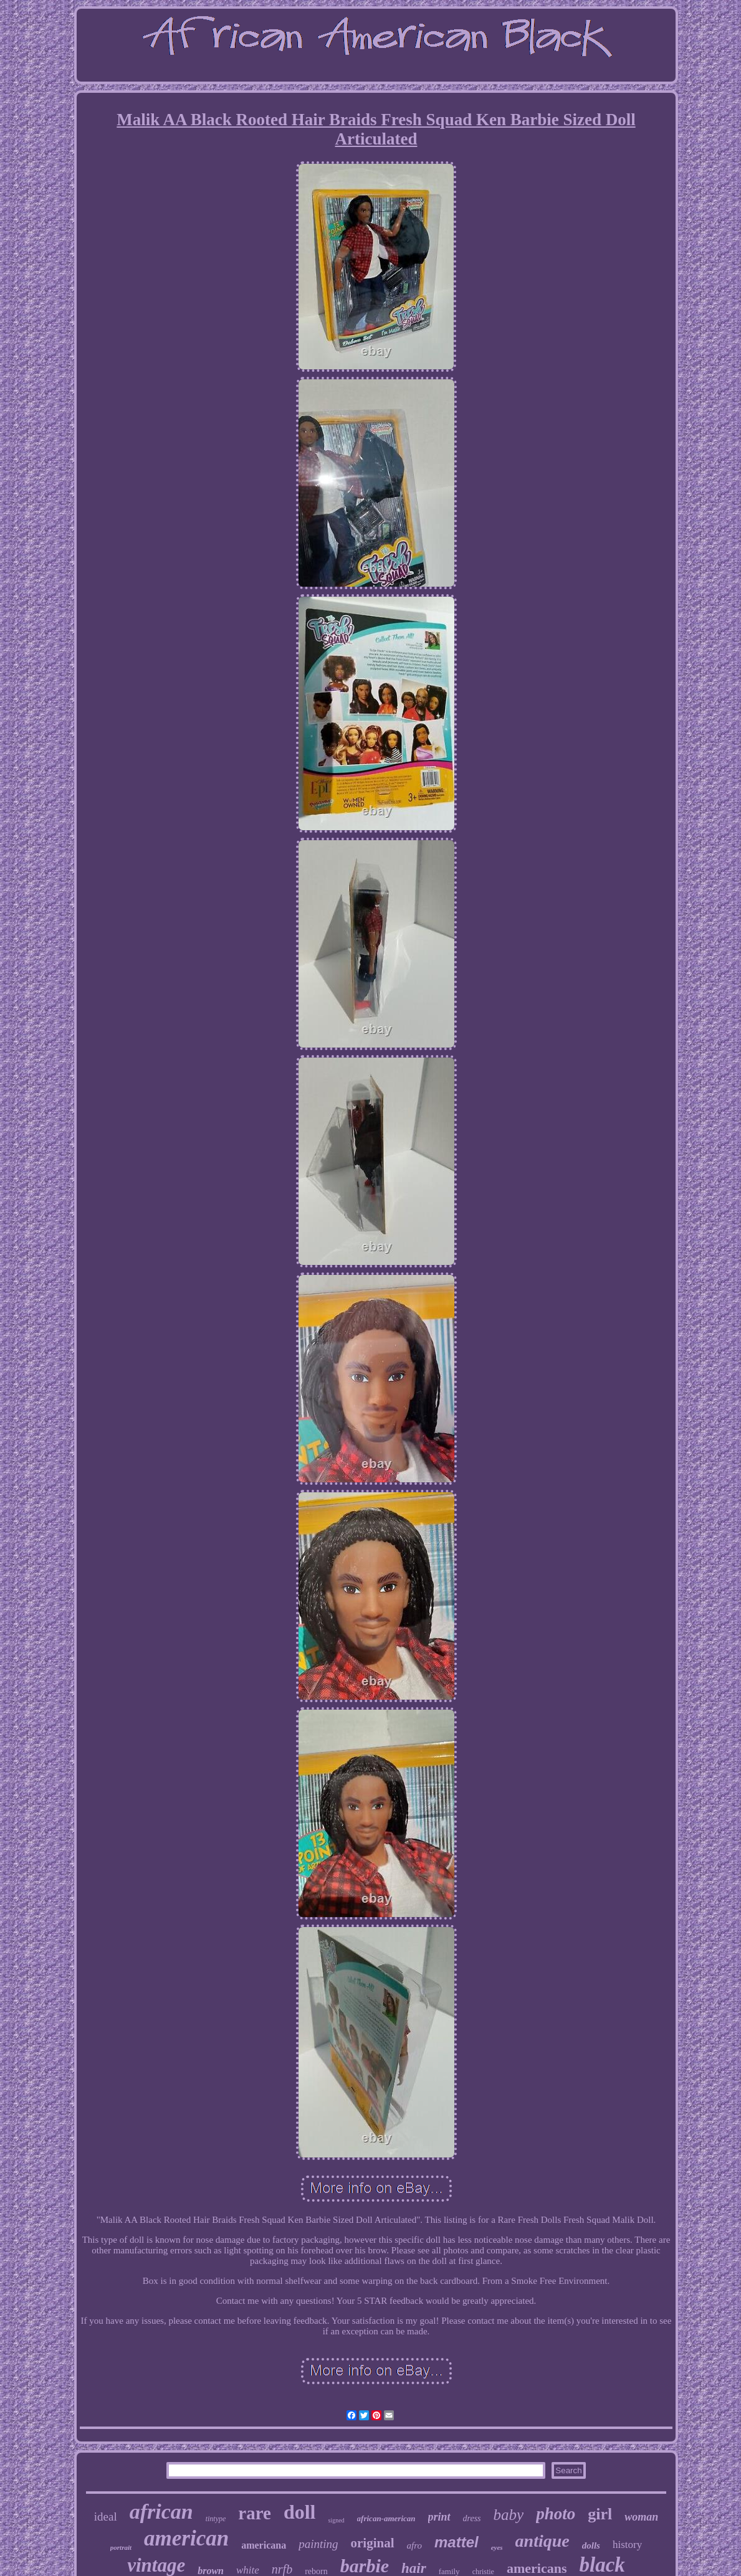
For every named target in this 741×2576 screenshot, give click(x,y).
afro (414, 2545)
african (161, 2511)
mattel (456, 2542)
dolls (591, 2545)
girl (600, 2514)
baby (509, 2514)
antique (542, 2540)
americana (263, 2545)
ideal (105, 2516)
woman (641, 2517)
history (627, 2544)
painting (318, 2543)
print (439, 2517)
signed (336, 2520)
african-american (386, 2518)
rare (254, 2513)
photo (555, 2513)
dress (472, 2518)
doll (300, 2512)
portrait (120, 2547)
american (186, 2538)
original (372, 2543)
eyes (497, 2547)
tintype (216, 2518)
